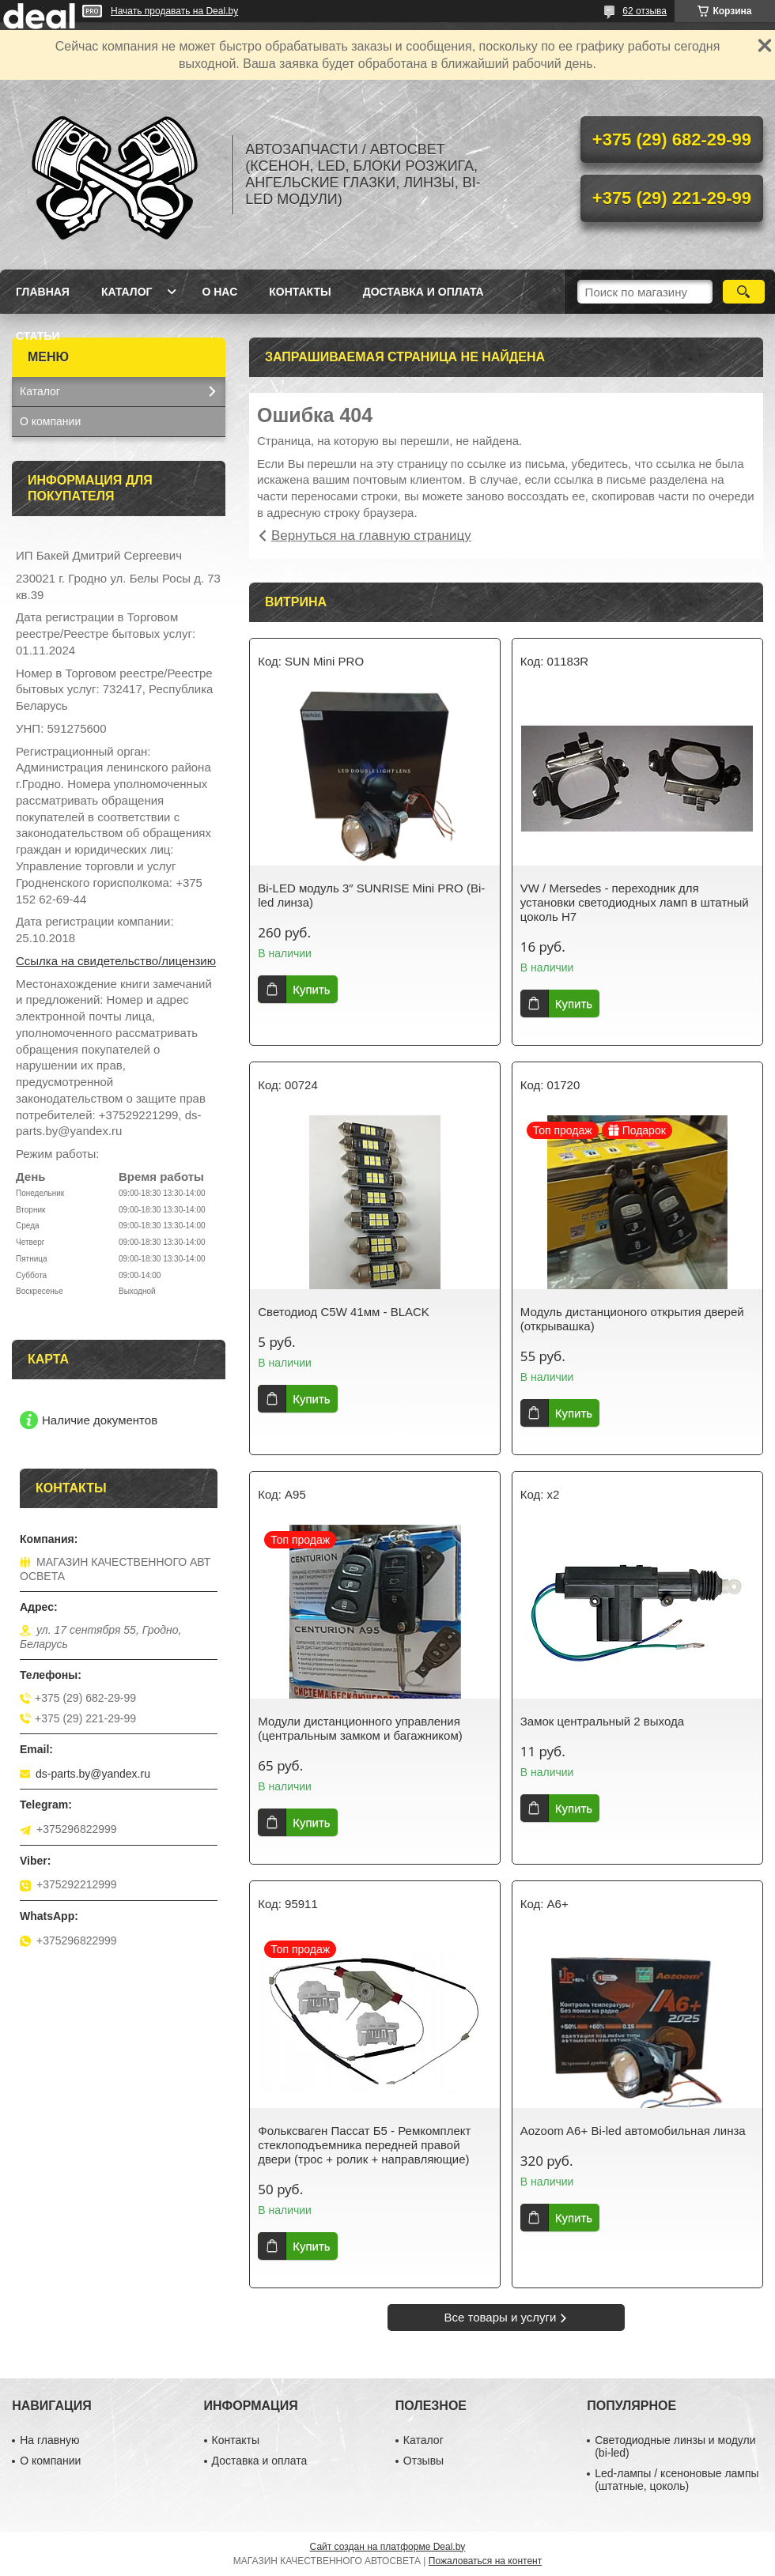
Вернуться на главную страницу (371, 535)
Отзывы (423, 2460)
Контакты (300, 291)
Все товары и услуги (500, 2317)
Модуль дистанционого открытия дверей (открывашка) (632, 1319)
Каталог (127, 291)
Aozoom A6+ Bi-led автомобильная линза (633, 2130)
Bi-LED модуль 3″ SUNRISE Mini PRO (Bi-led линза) (371, 895)
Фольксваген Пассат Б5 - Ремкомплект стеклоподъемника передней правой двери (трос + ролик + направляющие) (364, 2145)
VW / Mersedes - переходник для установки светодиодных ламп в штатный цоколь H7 (634, 902)
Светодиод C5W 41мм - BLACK (343, 1311)
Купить (311, 989)
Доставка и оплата (423, 291)
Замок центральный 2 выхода (602, 1721)
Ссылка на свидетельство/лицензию (116, 960)
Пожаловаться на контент (485, 2561)
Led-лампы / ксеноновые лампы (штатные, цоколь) (676, 2479)
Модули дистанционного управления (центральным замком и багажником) (360, 1728)
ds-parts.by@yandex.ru (93, 1773)
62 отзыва (644, 11)
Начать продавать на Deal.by (174, 11)
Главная (43, 291)
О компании (50, 421)
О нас (219, 291)
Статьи (38, 336)
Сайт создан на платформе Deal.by (388, 2546)
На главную (49, 2440)
